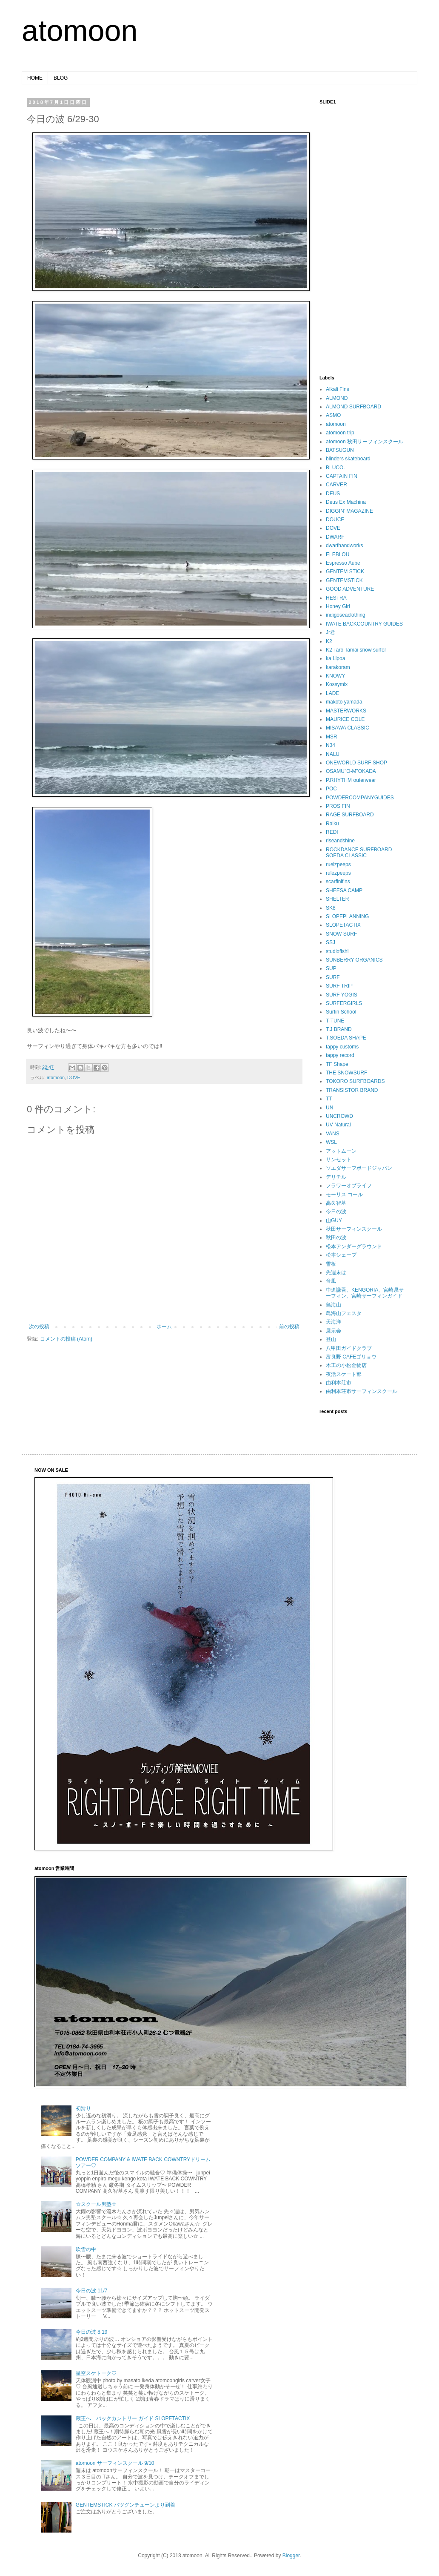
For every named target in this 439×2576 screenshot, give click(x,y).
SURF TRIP (339, 986)
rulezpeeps (338, 873)
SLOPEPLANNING (347, 916)
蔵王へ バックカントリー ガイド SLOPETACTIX (133, 2418)
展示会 (333, 1331)
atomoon (79, 30)
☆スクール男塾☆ (96, 2204)
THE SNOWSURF (346, 1073)
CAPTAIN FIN (341, 476)
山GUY (334, 1220)
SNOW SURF (341, 934)
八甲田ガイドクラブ (349, 1348)
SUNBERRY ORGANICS (354, 960)
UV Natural (338, 1125)
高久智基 (336, 1203)
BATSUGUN (340, 450)
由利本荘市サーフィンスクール (361, 1391)
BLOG (61, 78)
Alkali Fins (337, 389)
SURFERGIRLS (344, 1003)
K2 (329, 641)
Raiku (332, 824)
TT (329, 1099)
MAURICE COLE (345, 719)
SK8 (331, 908)
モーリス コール (344, 1195)
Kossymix (337, 684)
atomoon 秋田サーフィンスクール (364, 442)
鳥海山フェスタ (344, 1313)
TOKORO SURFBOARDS (355, 1081)
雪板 (331, 1264)
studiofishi (337, 951)
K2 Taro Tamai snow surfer (356, 650)
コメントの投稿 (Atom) (66, 1339)
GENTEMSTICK (344, 580)
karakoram (338, 667)
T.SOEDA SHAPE (346, 1038)
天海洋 (333, 1322)
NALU (332, 754)
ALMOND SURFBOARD (353, 407)
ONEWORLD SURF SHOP (356, 763)
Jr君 (330, 632)
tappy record (340, 1055)
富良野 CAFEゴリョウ (351, 1357)
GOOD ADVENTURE (350, 589)
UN (329, 1108)
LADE (332, 693)
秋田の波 (336, 1238)
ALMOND (337, 398)
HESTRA (336, 598)
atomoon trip (340, 433)
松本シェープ (341, 1255)
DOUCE (335, 520)
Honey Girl (338, 606)
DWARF (335, 537)
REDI (332, 832)
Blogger (291, 2556)
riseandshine (340, 841)
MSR (331, 737)
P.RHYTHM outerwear (351, 780)
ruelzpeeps (338, 864)
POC (331, 789)
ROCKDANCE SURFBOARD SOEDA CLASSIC (359, 853)
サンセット (338, 1160)
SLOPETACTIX (343, 925)
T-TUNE (335, 1021)
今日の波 (336, 1212)
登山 (331, 1339)
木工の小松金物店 (346, 1365)
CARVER (336, 485)
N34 (330, 745)
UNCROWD (339, 1116)
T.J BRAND (339, 1029)
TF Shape (337, 1064)
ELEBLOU (337, 554)
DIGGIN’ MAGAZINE (349, 511)
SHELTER (337, 899)
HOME (35, 78)
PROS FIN (338, 806)
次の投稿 (39, 1327)
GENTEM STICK (345, 571)
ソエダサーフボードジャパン (359, 1168)
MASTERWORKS (346, 711)
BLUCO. (335, 468)
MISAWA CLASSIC (347, 728)
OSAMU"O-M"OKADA (351, 771)
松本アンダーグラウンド (354, 1246)
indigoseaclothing (345, 615)
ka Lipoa (335, 658)
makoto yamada (344, 702)
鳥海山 (333, 1305)
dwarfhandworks (344, 546)
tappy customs (342, 1047)
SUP (331, 968)
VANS (332, 1134)
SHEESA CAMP (344, 890)
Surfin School (341, 1012)
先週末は (336, 1272)
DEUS (333, 494)
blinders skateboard (348, 459)
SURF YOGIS (341, 995)
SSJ (330, 942)
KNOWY (335, 676)
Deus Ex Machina (346, 502)
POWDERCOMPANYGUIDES (360, 798)
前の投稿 (289, 1327)
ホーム (164, 1327)
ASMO (333, 415)
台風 (331, 1281)
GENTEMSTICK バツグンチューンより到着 (125, 2505)
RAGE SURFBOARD (350, 815)
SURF (333, 977)
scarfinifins (338, 882)
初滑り (83, 2108)
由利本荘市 (338, 1383)
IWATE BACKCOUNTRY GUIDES (364, 624)
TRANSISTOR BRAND (352, 1090)
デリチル (336, 1177)
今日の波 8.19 (92, 2332)
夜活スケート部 (344, 1374)
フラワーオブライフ (349, 1186)
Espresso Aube (343, 563)
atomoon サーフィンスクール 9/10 (115, 2463)
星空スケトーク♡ (96, 2373)
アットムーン (341, 1151)
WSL (331, 1142)
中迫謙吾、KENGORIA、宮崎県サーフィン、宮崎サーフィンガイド (365, 1293)
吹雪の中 (86, 2249)
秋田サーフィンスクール (354, 1229)
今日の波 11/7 (92, 2291)
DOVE (73, 1077)
